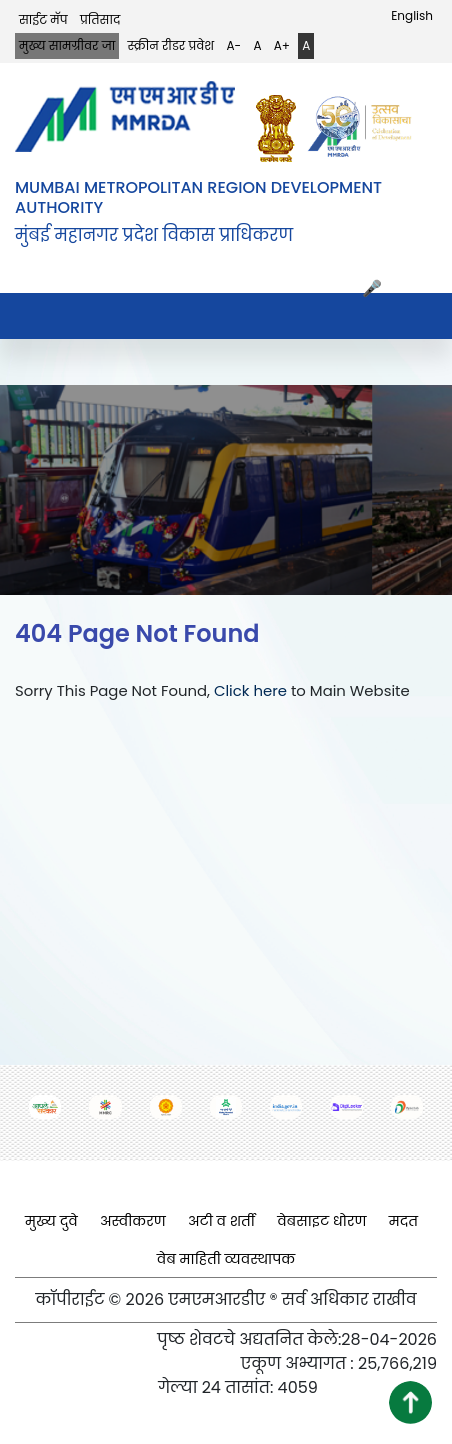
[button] (410, 1402)
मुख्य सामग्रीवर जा (67, 45)
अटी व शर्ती (221, 1221)
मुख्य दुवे (51, 1221)
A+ (282, 45)
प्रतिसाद (100, 19)
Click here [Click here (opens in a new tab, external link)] (250, 690)
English (412, 15)
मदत (403, 1221)
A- (233, 45)
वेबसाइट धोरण (321, 1221)
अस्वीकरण (133, 1221)
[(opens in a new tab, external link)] (281, 129)
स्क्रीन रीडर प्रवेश (171, 45)
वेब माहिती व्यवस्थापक (226, 1259)
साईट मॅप (43, 19)
